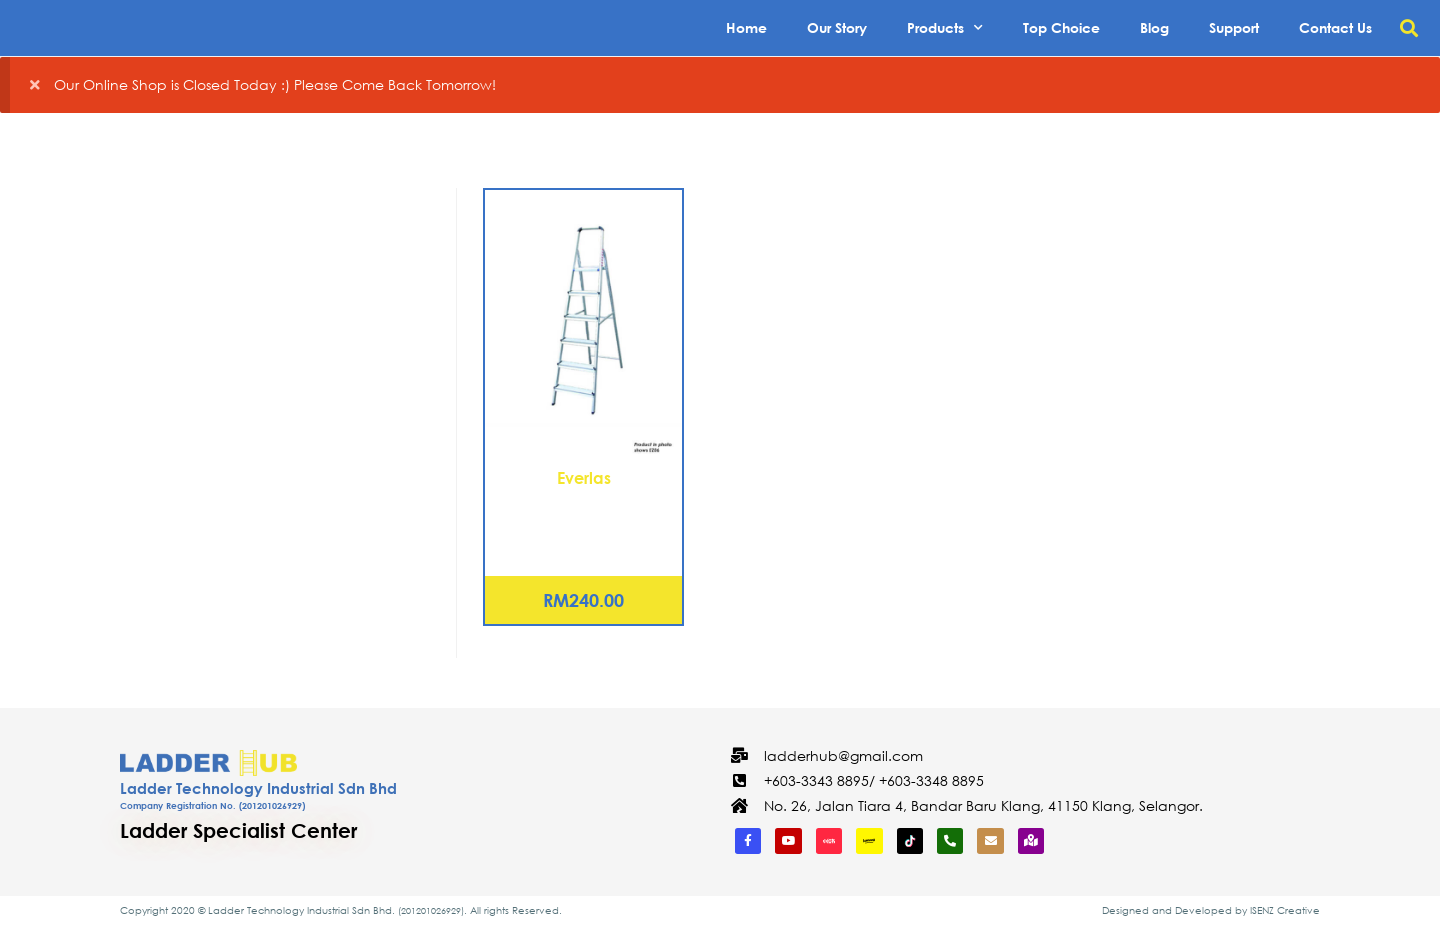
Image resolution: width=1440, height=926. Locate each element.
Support (1234, 27)
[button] (1408, 28)
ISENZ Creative (1285, 910)
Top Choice (1061, 27)
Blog (1154, 27)
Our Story (837, 27)
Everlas (584, 477)
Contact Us (1335, 27)
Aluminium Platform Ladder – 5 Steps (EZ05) (583, 514)
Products (945, 28)
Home (746, 27)
